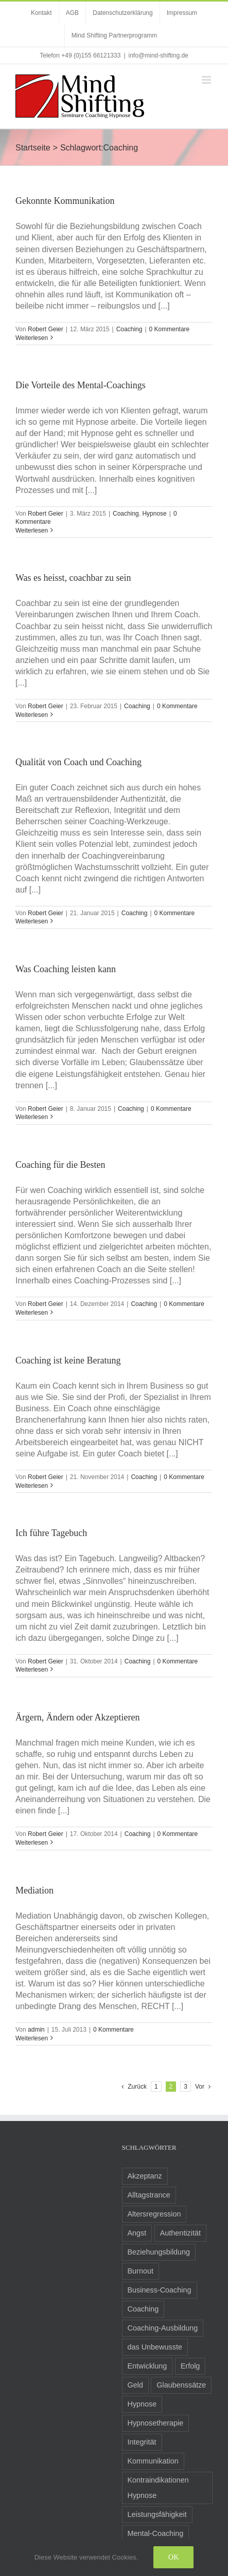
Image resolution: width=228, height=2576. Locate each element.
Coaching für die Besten (60, 1165)
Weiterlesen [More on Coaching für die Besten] (31, 1312)
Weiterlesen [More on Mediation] (31, 2038)
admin (36, 2029)
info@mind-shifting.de (158, 55)
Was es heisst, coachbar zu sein (73, 578)
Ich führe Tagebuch (51, 1533)
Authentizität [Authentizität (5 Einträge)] (180, 2233)
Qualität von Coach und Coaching (78, 762)
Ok (173, 2557)
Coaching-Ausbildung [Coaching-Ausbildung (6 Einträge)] (163, 2328)
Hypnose (154, 513)
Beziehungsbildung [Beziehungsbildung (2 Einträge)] (159, 2252)
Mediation (34, 1890)
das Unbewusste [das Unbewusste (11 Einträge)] (155, 2347)
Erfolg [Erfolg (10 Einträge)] (190, 2366)
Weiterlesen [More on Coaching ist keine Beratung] (31, 1485)
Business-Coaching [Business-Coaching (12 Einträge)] (159, 2290)
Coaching (129, 329)
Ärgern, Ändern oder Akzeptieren (77, 1717)
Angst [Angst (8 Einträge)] (137, 2233)
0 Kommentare (169, 329)
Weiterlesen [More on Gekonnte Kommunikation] (31, 338)
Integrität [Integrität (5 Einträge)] (142, 2442)
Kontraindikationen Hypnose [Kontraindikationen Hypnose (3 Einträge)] (158, 2488)
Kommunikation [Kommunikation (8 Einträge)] (153, 2461)
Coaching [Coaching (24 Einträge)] (143, 2309)
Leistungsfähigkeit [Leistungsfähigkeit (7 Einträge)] (157, 2514)
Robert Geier (45, 329)
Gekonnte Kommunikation (64, 201)
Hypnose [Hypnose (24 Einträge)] (142, 2404)
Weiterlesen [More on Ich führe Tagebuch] (31, 1669)
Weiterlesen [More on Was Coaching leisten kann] (31, 1117)
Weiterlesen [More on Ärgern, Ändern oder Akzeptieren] (31, 1842)
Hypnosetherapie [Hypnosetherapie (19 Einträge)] (156, 2423)
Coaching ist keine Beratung (67, 1360)
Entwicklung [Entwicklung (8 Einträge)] (147, 2366)
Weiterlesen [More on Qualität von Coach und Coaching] (31, 921)
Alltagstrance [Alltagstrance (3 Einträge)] (149, 2195)
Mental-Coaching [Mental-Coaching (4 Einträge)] (156, 2533)
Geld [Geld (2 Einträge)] (135, 2385)
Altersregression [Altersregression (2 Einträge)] (154, 2214)
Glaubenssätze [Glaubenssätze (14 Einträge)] (181, 2385)
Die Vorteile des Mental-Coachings (80, 385)
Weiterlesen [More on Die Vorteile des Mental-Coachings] (31, 530)
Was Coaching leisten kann (65, 969)
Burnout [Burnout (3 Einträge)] (140, 2271)
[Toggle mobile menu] (207, 79)
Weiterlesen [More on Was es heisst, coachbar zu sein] (31, 714)
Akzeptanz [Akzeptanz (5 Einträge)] (145, 2176)
